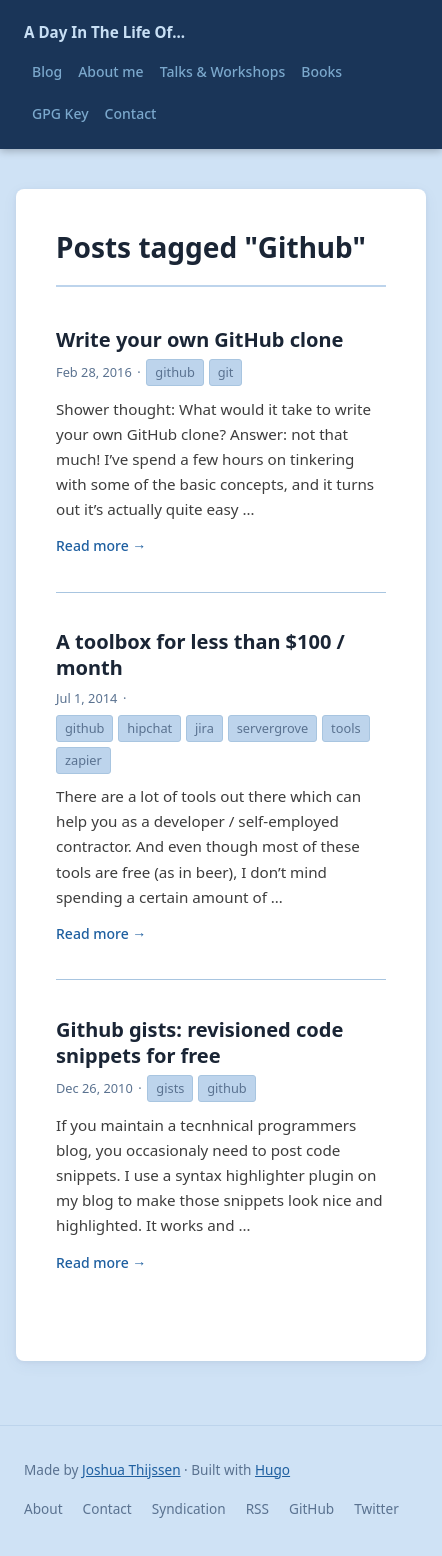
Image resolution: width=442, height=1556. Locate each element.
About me (110, 71)
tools (346, 728)
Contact (131, 113)
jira (204, 728)
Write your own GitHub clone (199, 339)
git (226, 372)
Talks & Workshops (223, 71)
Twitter (376, 1508)
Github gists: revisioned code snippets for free (199, 1042)
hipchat (149, 728)
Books (321, 71)
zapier (83, 760)
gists (170, 1088)
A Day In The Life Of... (104, 32)
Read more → (101, 545)
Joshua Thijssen (131, 1469)
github (174, 372)
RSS (257, 1508)
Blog (47, 71)
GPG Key (60, 113)
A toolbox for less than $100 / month (200, 654)
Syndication (189, 1508)
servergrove (273, 728)
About (43, 1508)
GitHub (311, 1508)
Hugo (272, 1469)
